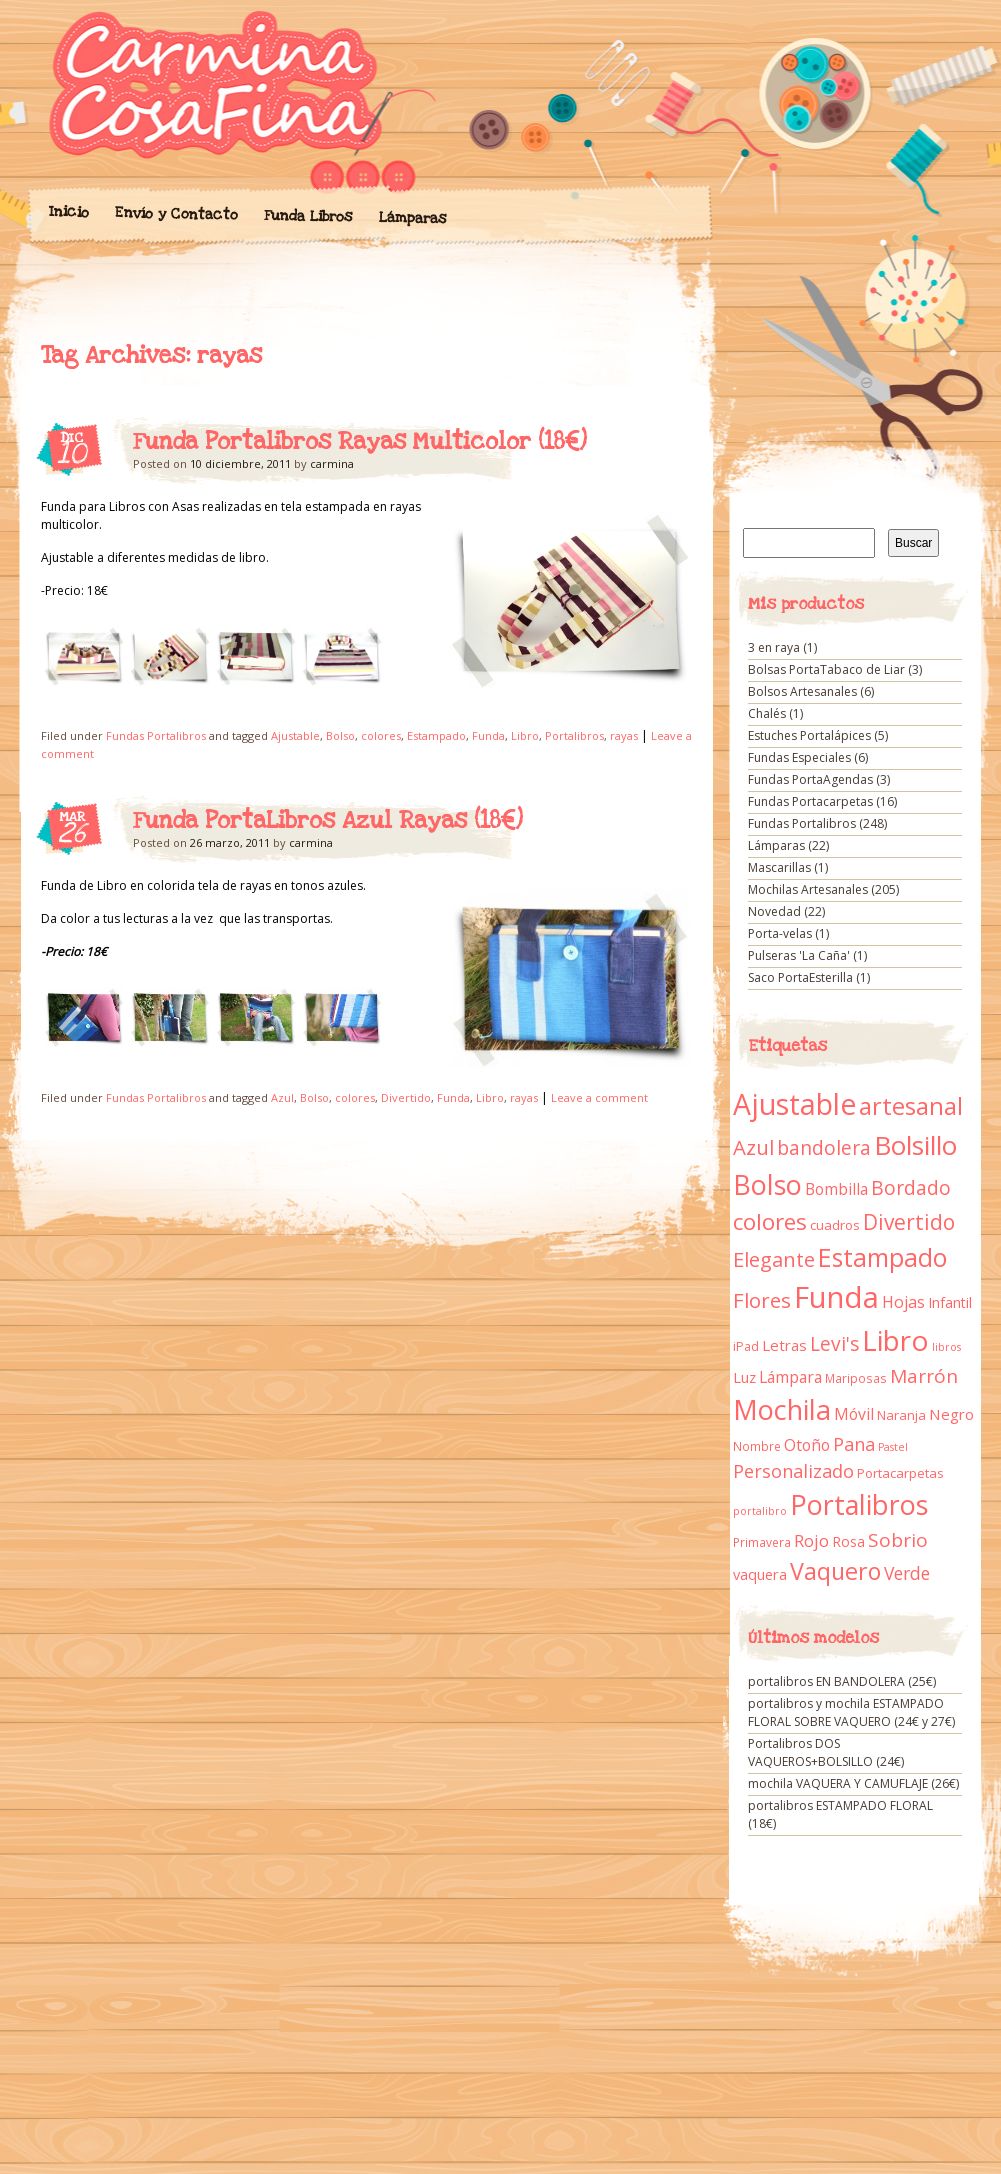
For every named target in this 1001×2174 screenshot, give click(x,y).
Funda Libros (307, 216)
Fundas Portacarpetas (810, 801)
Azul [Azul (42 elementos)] (753, 1147)
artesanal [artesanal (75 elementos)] (911, 1106)
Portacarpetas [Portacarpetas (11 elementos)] (900, 1473)
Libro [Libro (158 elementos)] (895, 1340)
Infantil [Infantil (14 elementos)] (950, 1302)
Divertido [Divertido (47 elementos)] (909, 1222)
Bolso (340, 735)
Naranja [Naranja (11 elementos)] (901, 1415)
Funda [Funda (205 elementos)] (836, 1297)
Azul (282, 1097)
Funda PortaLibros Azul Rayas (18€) (328, 821)
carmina (332, 463)
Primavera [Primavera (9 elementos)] (762, 1542)
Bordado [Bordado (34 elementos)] (911, 1188)
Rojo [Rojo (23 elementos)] (811, 1540)
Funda (488, 735)
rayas (624, 735)
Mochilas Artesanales (808, 889)
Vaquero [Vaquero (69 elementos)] (835, 1571)
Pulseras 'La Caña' (799, 955)
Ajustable (295, 735)
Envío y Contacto (175, 213)
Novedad (774, 911)
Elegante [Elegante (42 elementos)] (774, 1259)
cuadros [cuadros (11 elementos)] (835, 1225)
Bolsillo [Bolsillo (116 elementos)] (915, 1145)
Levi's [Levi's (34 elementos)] (834, 1344)
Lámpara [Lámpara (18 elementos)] (790, 1377)
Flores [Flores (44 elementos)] (762, 1300)
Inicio (68, 212)
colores (381, 735)
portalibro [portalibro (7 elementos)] (760, 1511)
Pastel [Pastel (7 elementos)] (893, 1447)
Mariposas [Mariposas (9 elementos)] (856, 1378)
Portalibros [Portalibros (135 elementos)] (859, 1504)
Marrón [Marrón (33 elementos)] (924, 1376)
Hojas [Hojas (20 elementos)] (903, 1302)
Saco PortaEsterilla (800, 977)
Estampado (436, 735)
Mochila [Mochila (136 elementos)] (782, 1409)
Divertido (406, 1097)
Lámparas (412, 218)
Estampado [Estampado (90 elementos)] (882, 1257)
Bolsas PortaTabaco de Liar (826, 669)
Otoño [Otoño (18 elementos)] (807, 1445)
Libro (525, 735)
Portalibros (574, 735)
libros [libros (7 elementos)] (946, 1347)
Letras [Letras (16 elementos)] (784, 1345)
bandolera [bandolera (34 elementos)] (824, 1148)
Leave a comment (599, 1097)
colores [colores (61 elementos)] (770, 1221)
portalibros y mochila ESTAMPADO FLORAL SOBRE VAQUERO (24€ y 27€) (851, 1712)
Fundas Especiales (799, 757)
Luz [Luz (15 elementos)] (744, 1377)
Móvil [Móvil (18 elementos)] (854, 1414)
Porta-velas (780, 933)
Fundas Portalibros (156, 735)
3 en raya (774, 647)
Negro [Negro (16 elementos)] (951, 1414)
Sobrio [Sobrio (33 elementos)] (898, 1540)
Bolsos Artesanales (802, 691)
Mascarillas (779, 867)
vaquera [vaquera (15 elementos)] (760, 1574)
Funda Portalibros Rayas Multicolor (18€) (360, 442)
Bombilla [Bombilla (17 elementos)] (836, 1189)
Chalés (767, 713)
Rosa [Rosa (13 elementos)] (848, 1541)
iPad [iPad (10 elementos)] (746, 1346)
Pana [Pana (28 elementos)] (854, 1444)
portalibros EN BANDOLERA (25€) (842, 1681)
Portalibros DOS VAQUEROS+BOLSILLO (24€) (826, 1752)
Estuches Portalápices (809, 735)
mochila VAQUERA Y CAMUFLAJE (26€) (853, 1783)
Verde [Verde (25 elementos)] (907, 1573)
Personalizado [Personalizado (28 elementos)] (793, 1471)
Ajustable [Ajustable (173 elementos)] (794, 1104)
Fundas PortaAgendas (810, 779)
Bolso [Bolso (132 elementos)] (767, 1184)
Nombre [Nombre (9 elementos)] (757, 1446)
